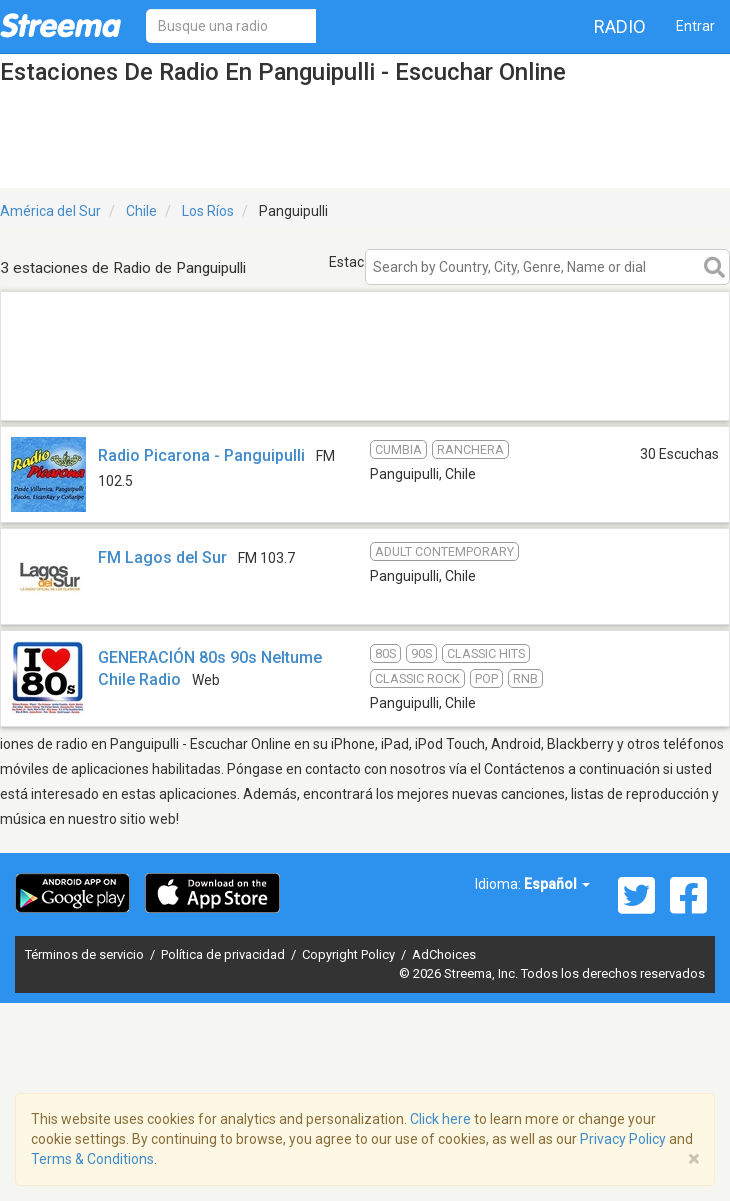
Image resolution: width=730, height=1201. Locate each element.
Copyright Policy (350, 954)
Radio (620, 26)
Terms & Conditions (92, 1159)
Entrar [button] (695, 26)
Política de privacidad (224, 954)
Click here (440, 1119)
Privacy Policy (623, 1139)
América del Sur (50, 211)
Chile (141, 211)
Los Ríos (208, 211)
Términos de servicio (86, 954)
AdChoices (444, 954)
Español (557, 884)
